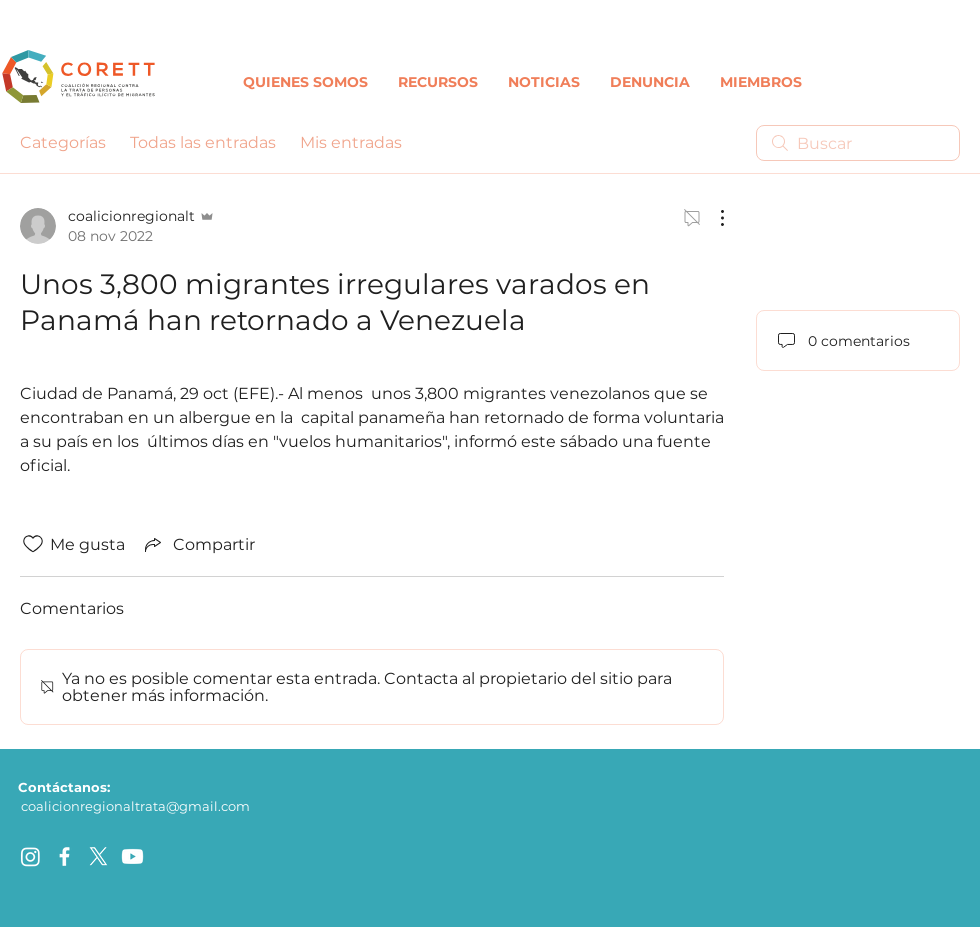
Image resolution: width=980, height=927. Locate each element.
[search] (858, 143)
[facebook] (64, 856)
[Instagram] (30, 856)
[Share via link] (198, 544)
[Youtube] (132, 856)
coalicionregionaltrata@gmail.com (135, 806)
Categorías (63, 142)
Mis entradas (351, 142)
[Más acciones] (712, 218)
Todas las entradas (203, 142)
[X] (98, 856)
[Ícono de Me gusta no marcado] (33, 544)
